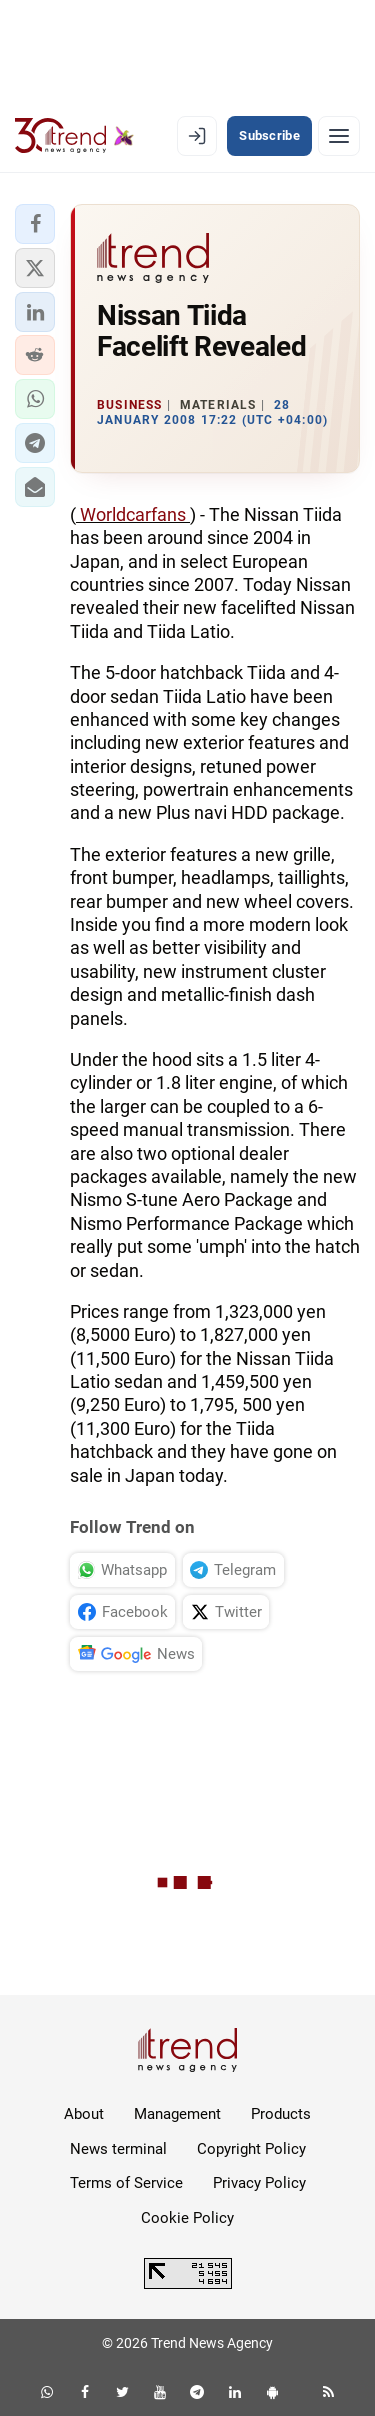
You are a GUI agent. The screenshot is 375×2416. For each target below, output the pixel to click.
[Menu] (339, 136)
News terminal (118, 2149)
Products (281, 2114)
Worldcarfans (133, 514)
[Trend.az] (74, 136)
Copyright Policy (251, 2149)
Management (177, 2114)
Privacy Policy (259, 2183)
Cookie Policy (187, 2218)
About (84, 2114)
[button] (35, 224)
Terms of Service (126, 2183)
